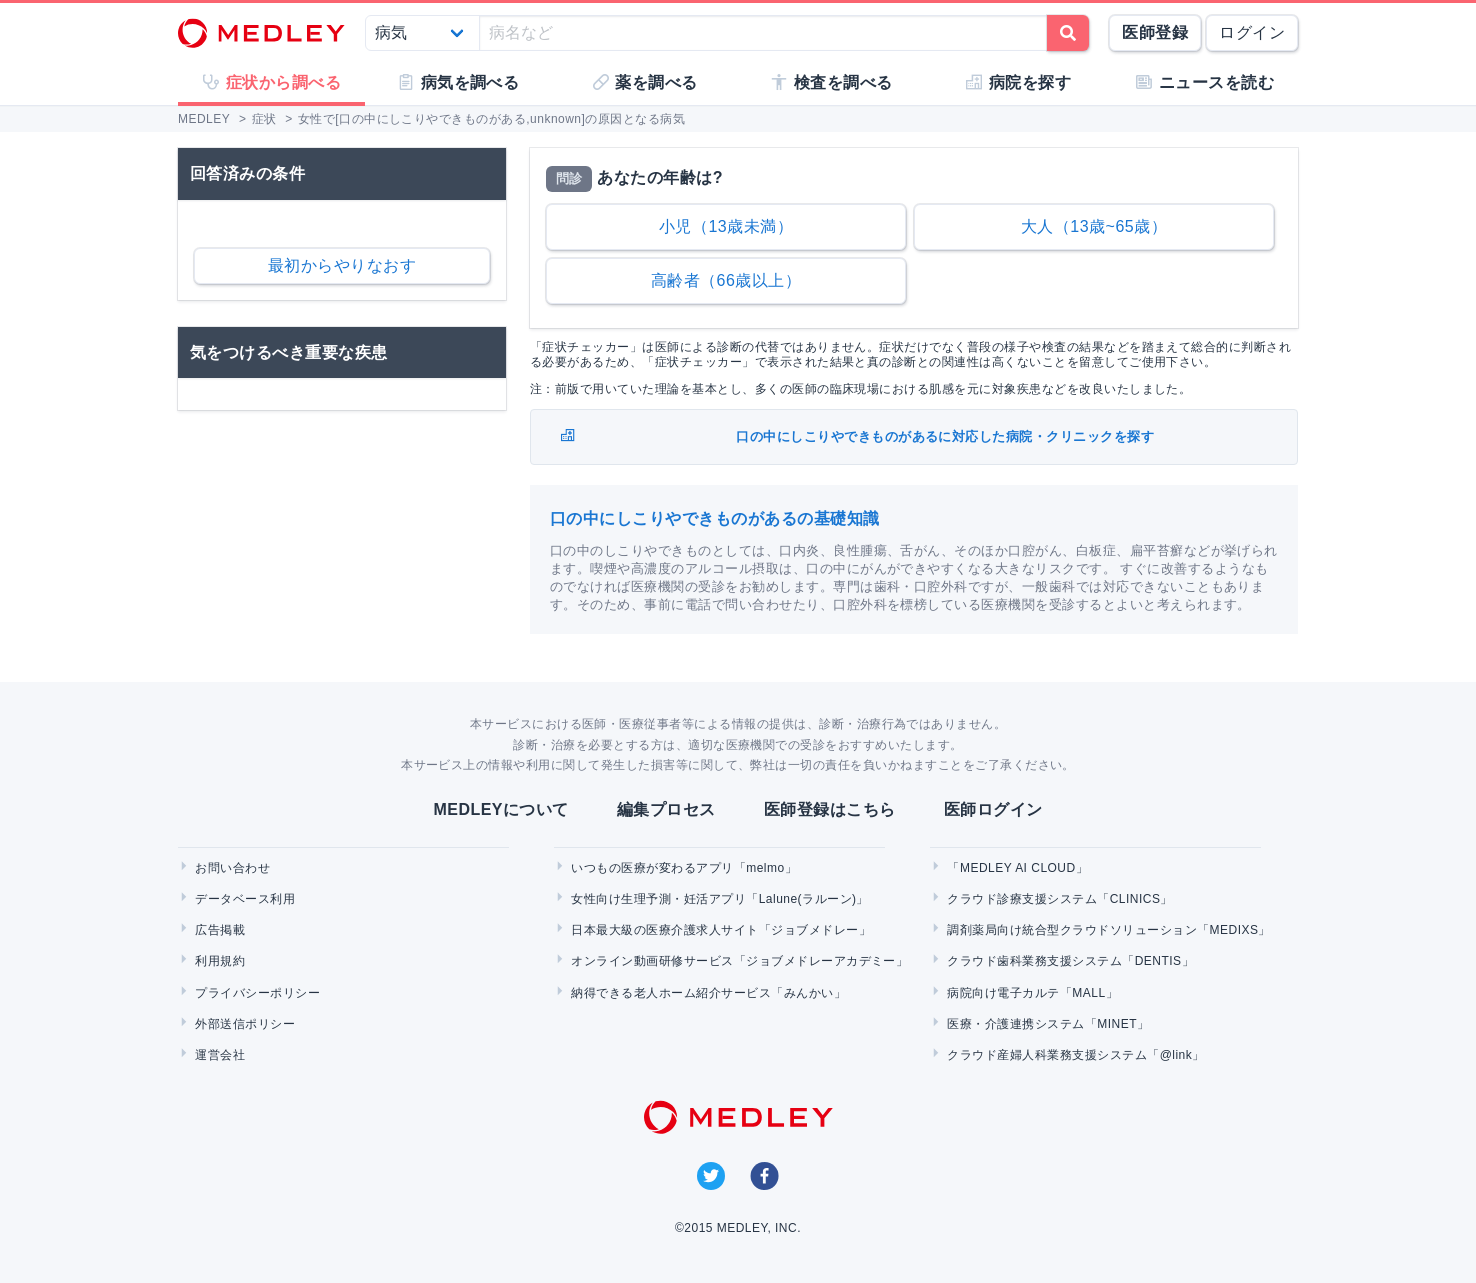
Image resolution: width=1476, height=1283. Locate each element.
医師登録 (1155, 32)
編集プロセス (666, 809)
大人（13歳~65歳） (1094, 226)
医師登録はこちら (830, 809)
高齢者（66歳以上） (726, 280)
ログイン (1252, 32)
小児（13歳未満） (726, 226)
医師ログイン (993, 809)
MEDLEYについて (500, 809)
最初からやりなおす (342, 265)
